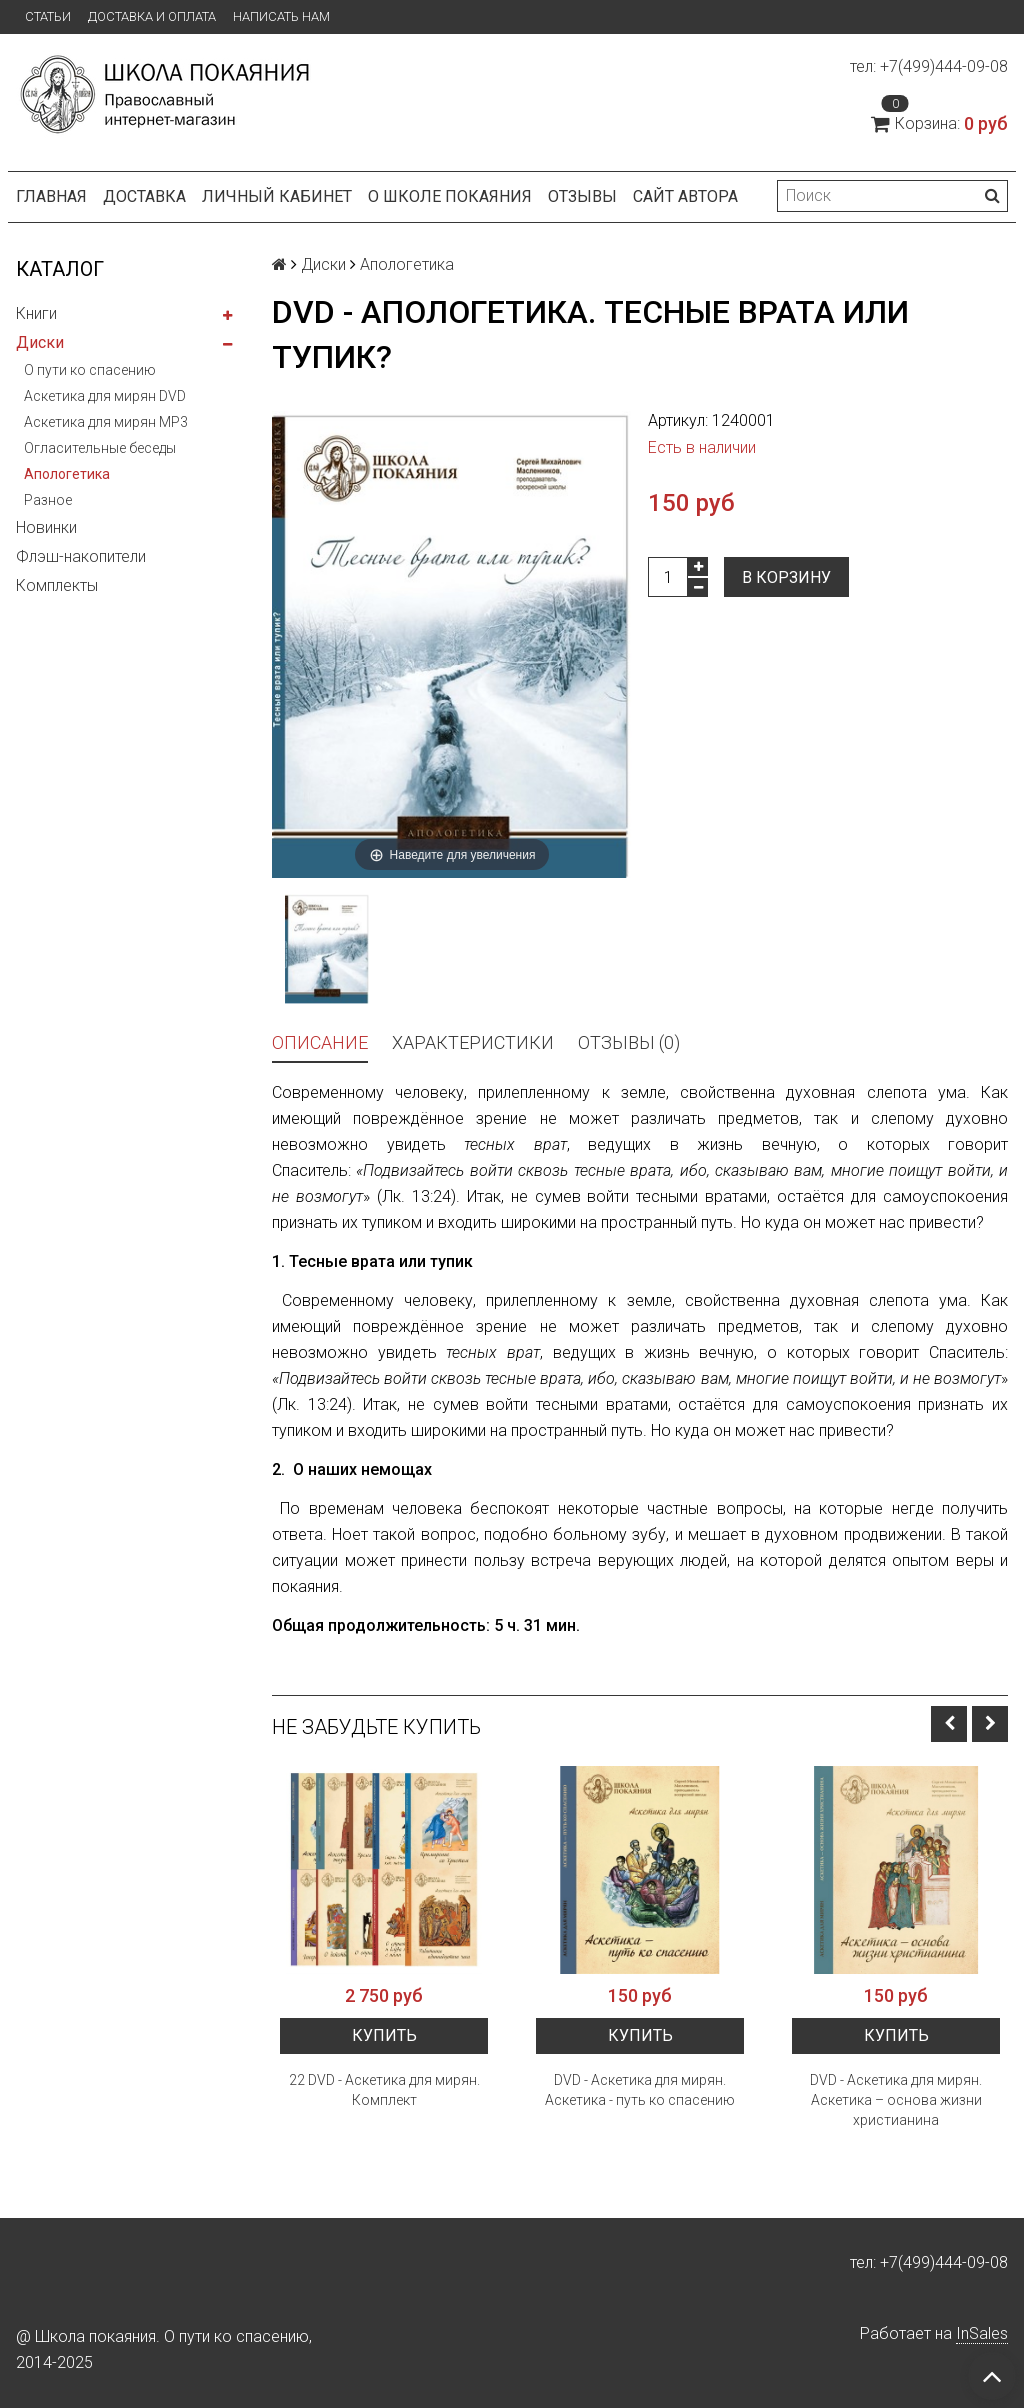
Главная (51, 196)
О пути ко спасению (90, 370)
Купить (384, 2035)
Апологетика (67, 474)
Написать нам (281, 16)
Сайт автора (685, 196)
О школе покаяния (450, 196)
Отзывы (582, 196)
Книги (36, 313)
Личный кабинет (277, 196)
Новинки (46, 527)
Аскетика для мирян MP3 (106, 422)
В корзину (786, 577)
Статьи (48, 16)
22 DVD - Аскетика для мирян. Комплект (384, 2090)
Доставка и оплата (152, 16)
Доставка (144, 196)
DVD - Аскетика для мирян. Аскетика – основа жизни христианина (896, 2100)
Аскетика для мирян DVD (105, 396)
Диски (40, 342)
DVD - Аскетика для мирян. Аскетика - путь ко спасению (640, 2090)
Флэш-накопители (81, 556)
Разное (48, 500)
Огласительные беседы (100, 448)
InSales (982, 2333)
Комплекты (57, 585)
